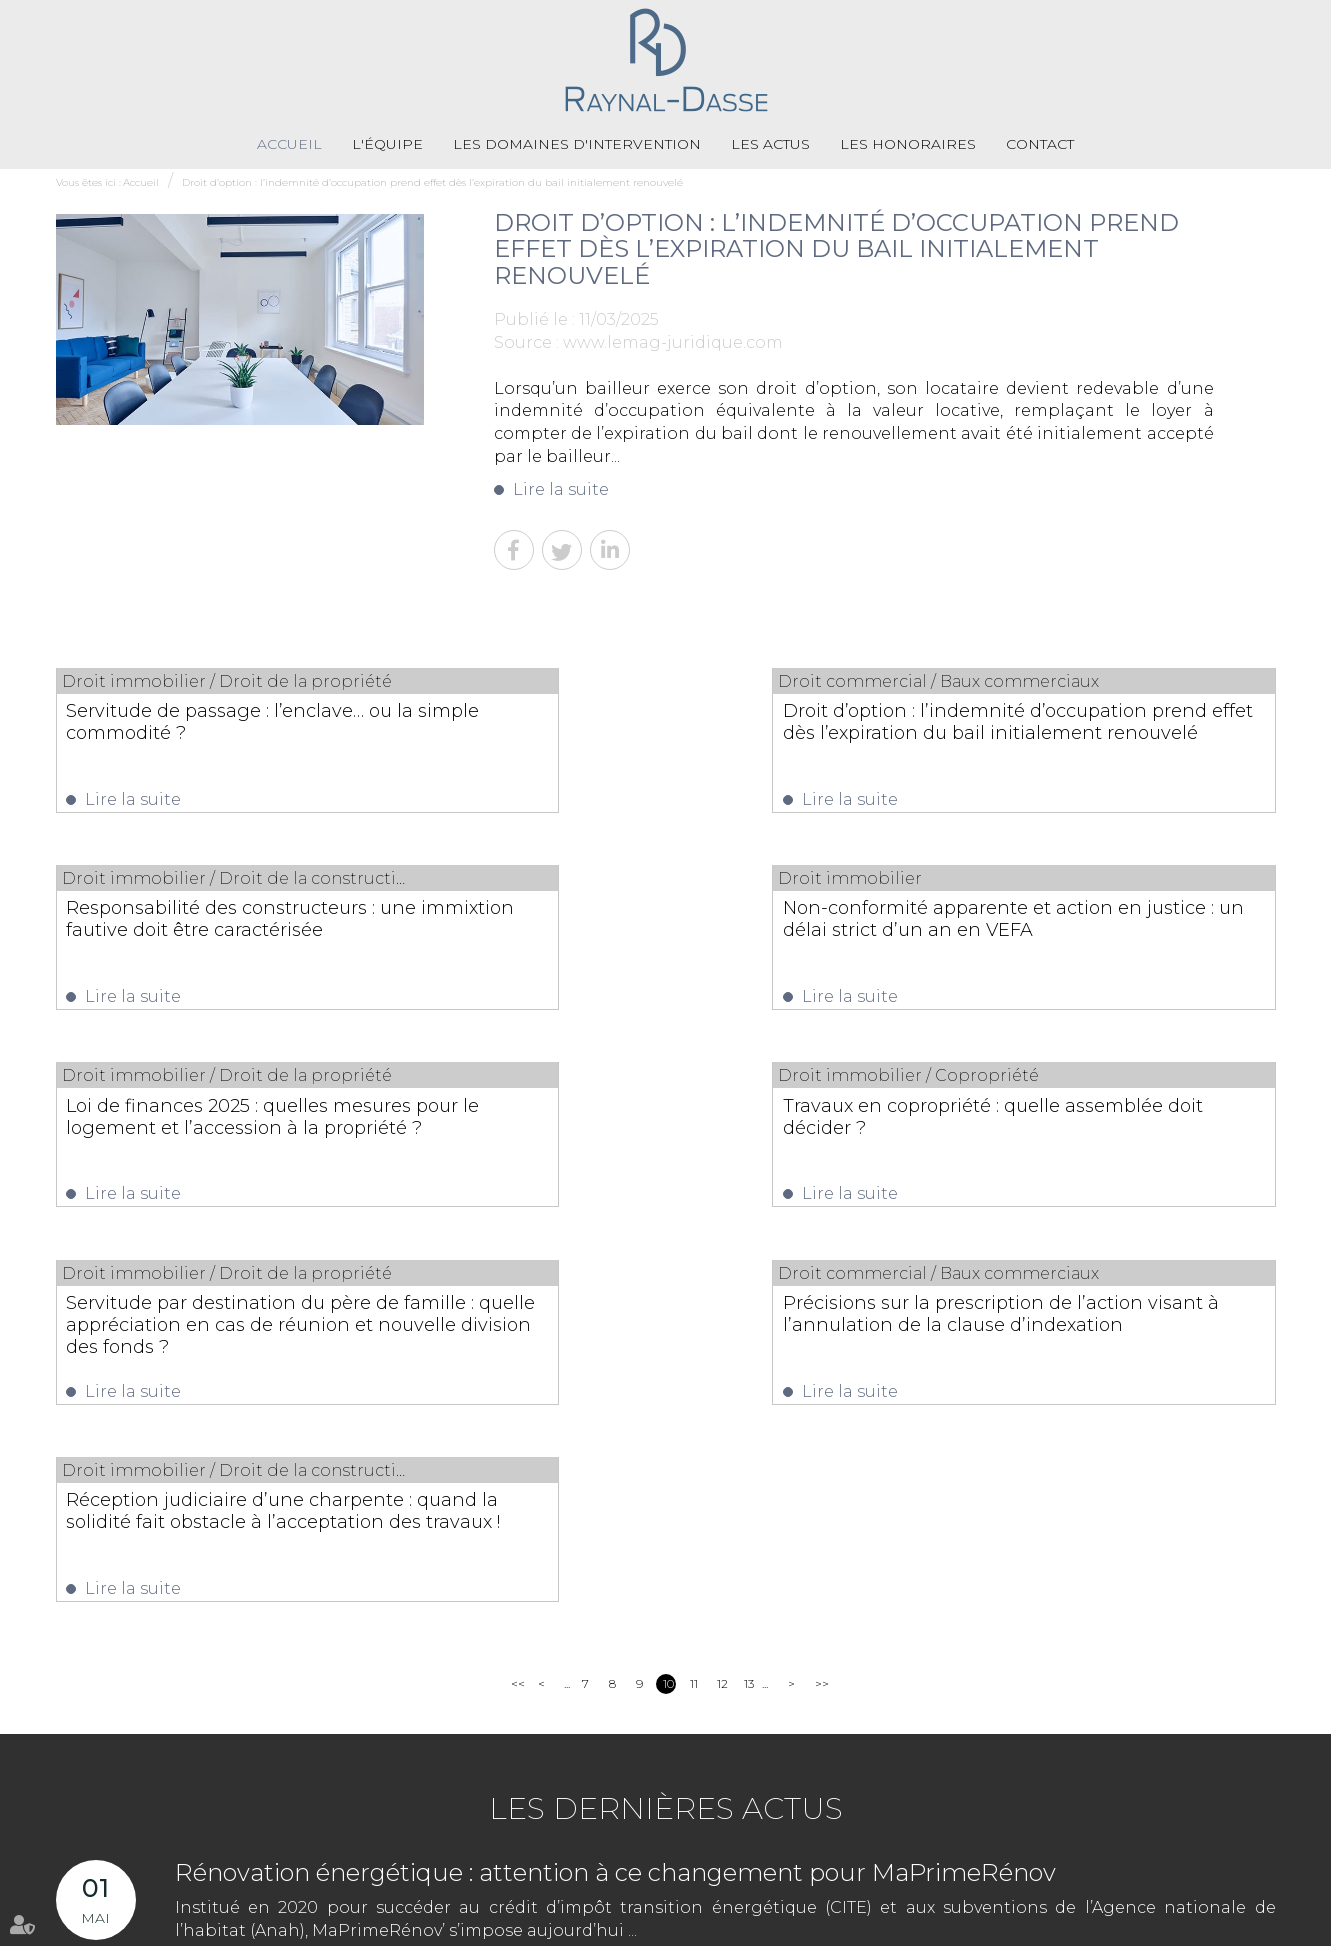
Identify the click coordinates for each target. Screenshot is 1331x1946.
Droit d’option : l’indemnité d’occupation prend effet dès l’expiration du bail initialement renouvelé (432, 183)
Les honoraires (908, 145)
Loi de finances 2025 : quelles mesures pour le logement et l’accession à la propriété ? (629, 937)
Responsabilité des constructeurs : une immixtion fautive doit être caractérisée (1081, 734)
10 (668, 1309)
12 (722, 1309)
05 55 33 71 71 (585, 1861)
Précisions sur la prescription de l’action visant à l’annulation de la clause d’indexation (650, 1141)
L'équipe (387, 145)
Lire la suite (561, 490)
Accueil (289, 145)
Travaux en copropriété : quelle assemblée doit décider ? (1065, 926)
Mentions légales (700, 1924)
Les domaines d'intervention (577, 145)
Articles (781, 1924)
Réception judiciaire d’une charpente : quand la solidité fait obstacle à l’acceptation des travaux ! (1092, 1141)
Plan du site (605, 1924)
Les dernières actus (666, 1434)
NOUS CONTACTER (1191, 1806)
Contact (1040, 145)
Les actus (770, 145)
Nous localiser (1188, 1844)
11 (694, 1309)
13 (749, 1309)
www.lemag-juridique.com (673, 343)
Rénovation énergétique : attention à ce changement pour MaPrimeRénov (615, 1498)
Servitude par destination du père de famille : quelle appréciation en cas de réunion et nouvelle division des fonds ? (233, 1152)
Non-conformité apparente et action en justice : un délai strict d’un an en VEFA (232, 937)
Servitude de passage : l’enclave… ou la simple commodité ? (230, 723)
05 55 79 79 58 (747, 1861)
